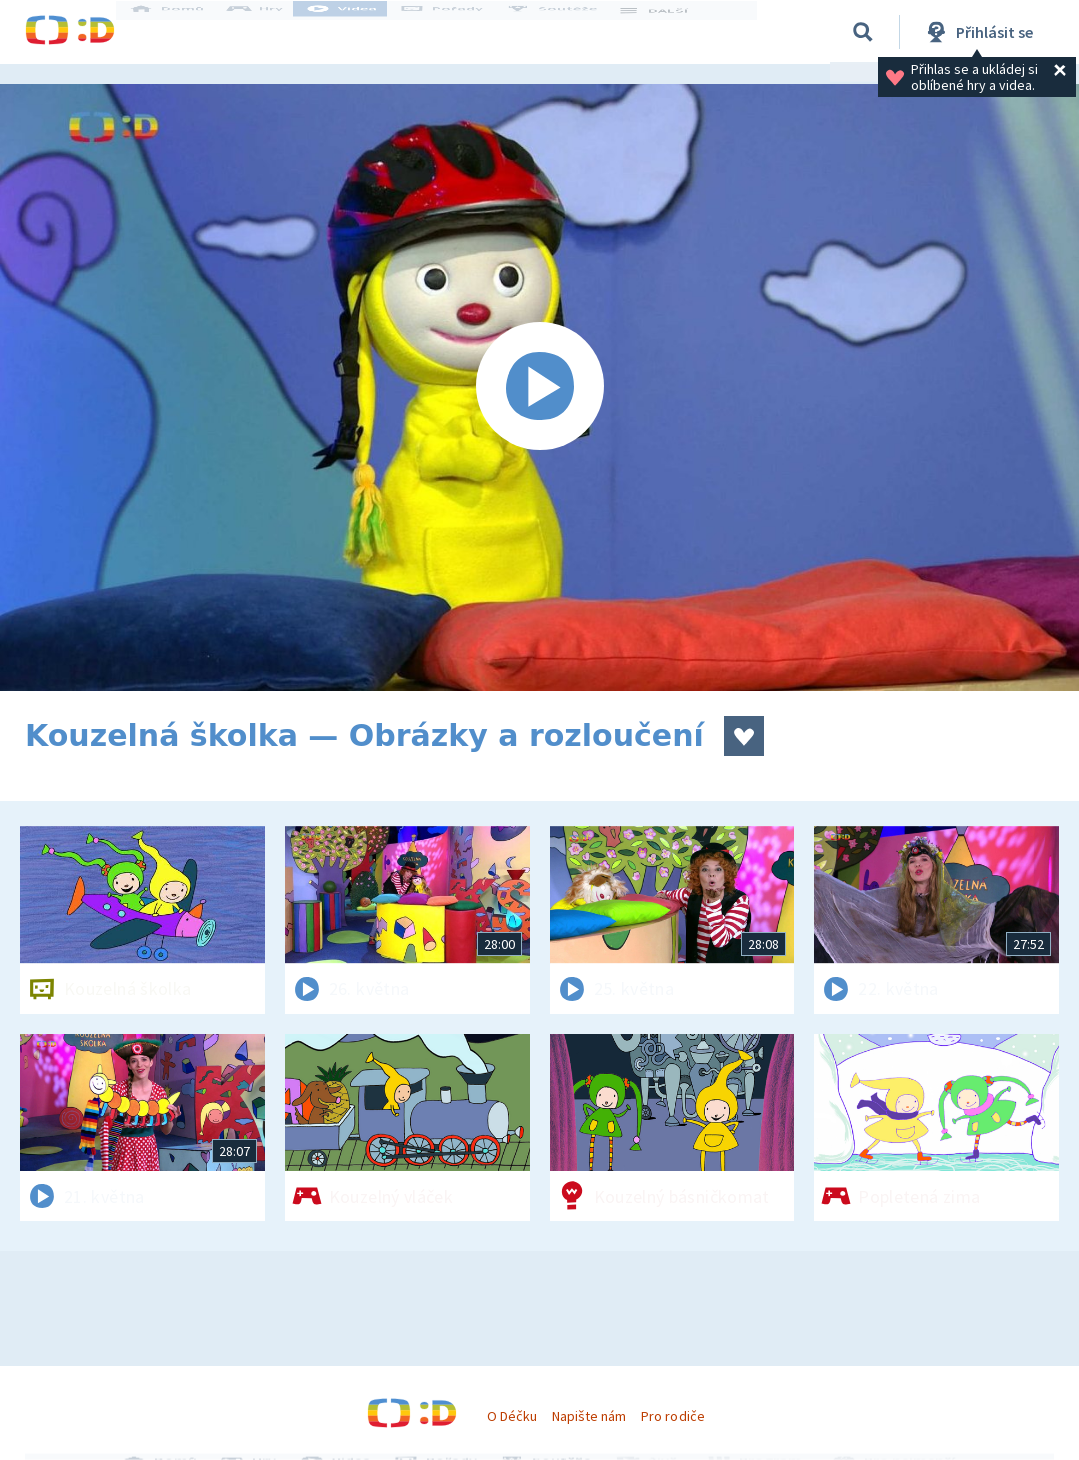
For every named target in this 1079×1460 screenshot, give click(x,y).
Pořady (461, 32)
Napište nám (589, 1416)
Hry (274, 32)
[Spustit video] (539, 387)
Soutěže (571, 32)
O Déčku (512, 1416)
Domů (186, 32)
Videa (361, 32)
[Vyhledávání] (863, 32)
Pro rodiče (672, 1416)
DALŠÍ (671, 32)
